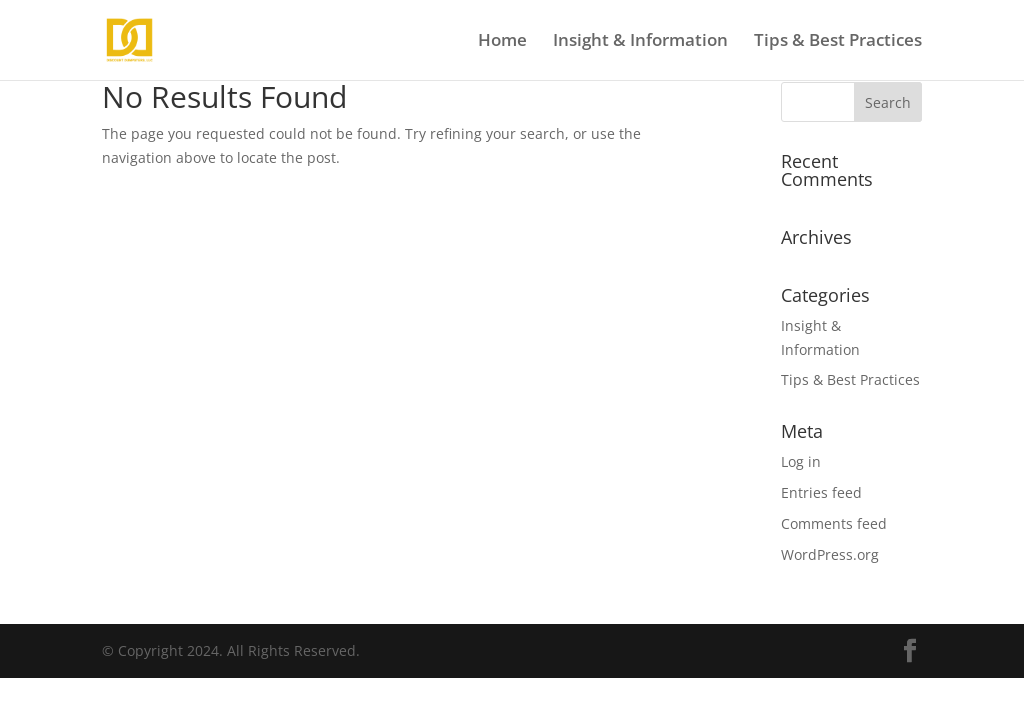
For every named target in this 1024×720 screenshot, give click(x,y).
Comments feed (834, 523)
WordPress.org (830, 554)
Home (502, 42)
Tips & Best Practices (838, 42)
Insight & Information (640, 42)
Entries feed (821, 492)
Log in (801, 461)
